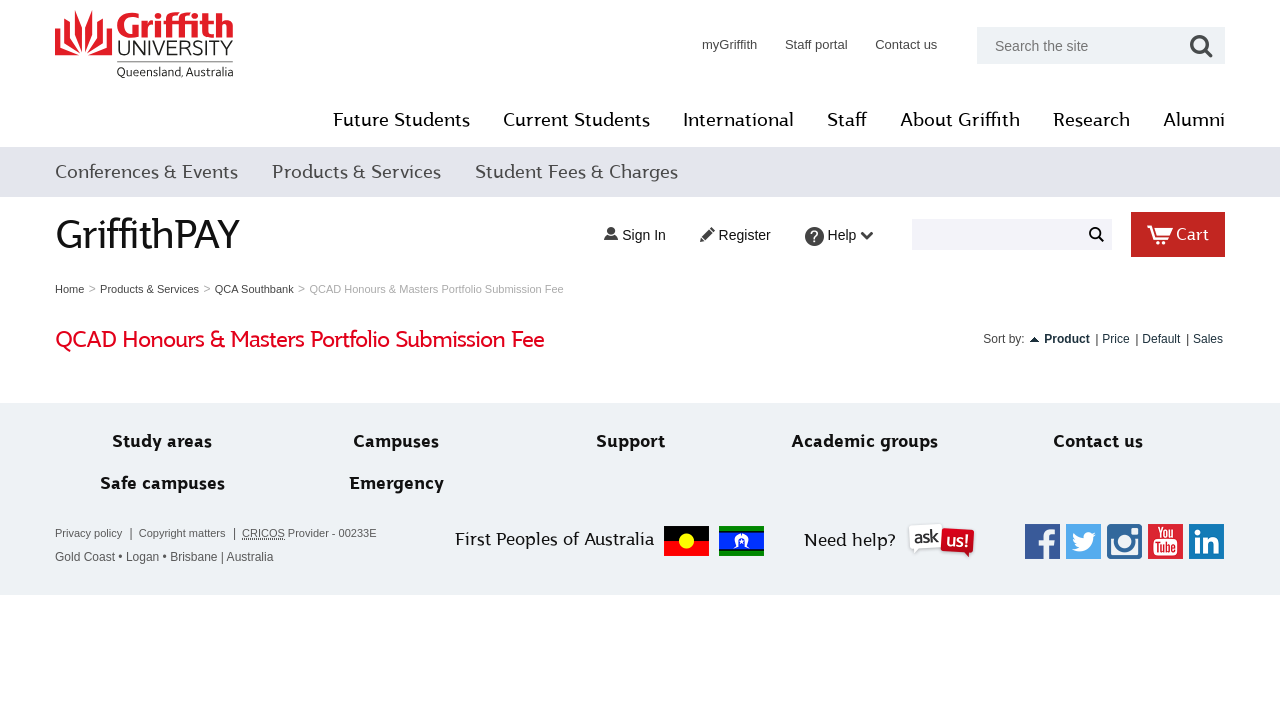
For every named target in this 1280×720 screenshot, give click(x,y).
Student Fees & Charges (576, 172)
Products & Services (356, 172)
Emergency (396, 483)
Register (735, 235)
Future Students (401, 120)
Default (1161, 339)
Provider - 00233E (309, 533)
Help (839, 236)
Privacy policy (88, 533)
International (738, 120)
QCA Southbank (254, 289)
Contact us (906, 44)
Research (1091, 120)
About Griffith (960, 120)
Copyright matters (182, 533)
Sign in (634, 235)
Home (69, 289)
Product (1066, 339)
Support (630, 441)
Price (1115, 339)
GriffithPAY (147, 234)
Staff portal (816, 44)
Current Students (576, 120)
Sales (1208, 339)
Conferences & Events (146, 172)
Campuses (396, 441)
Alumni (1194, 120)
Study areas (162, 441)
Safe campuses (162, 483)
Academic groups (864, 441)
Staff (847, 120)
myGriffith (729, 44)
